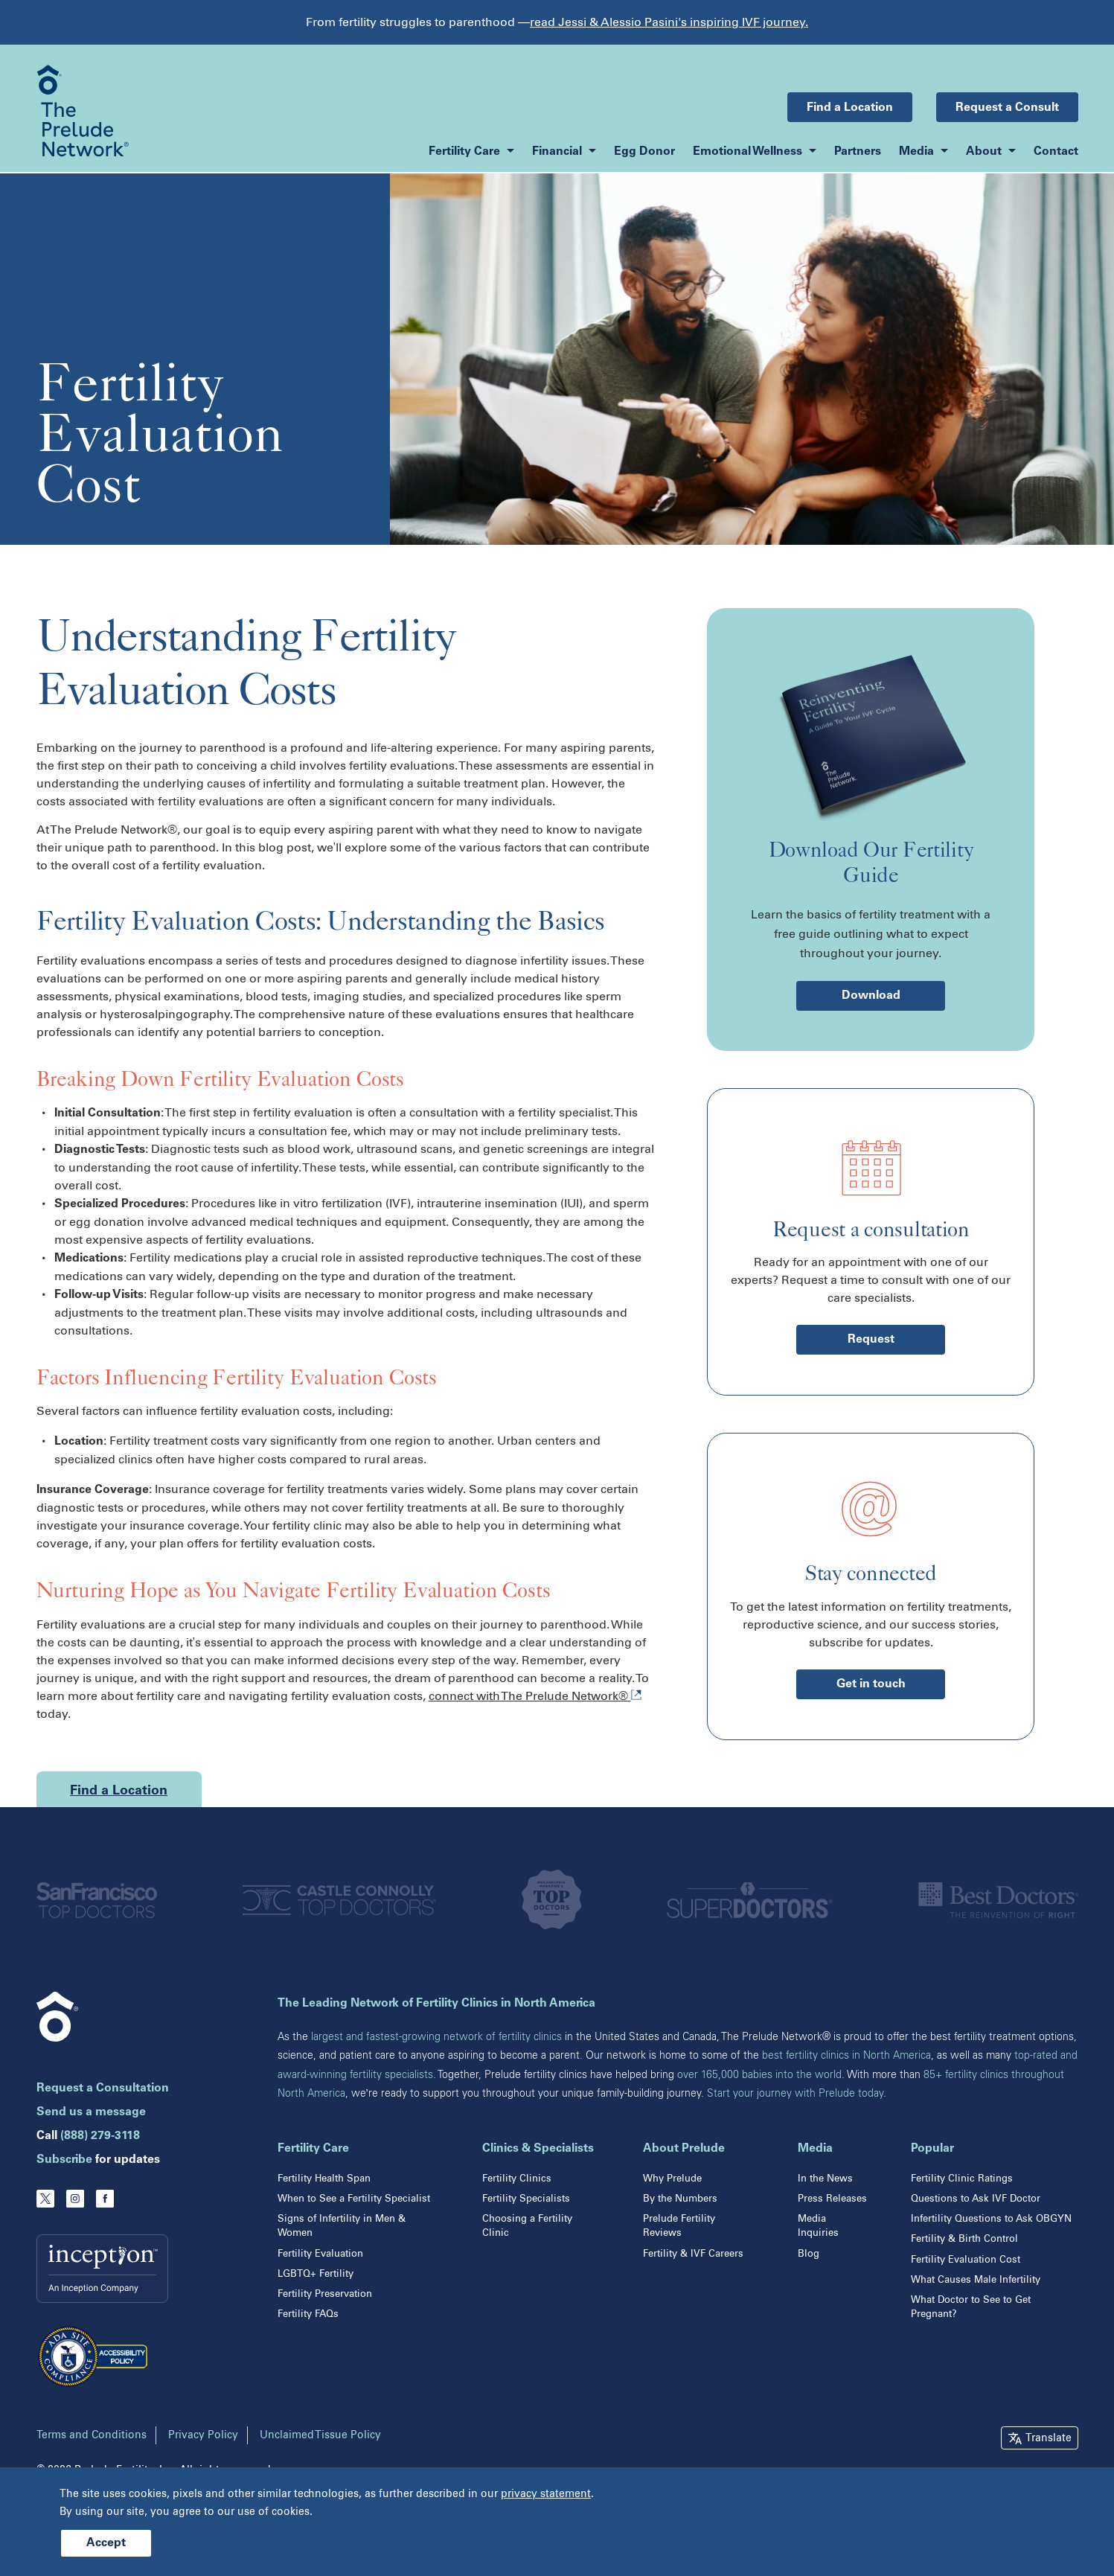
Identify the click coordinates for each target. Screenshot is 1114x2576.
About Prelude (684, 2149)
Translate (1048, 2438)
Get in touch (871, 1684)
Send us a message (91, 2112)
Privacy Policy (203, 2435)
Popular (932, 2149)
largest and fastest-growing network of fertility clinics (436, 2036)
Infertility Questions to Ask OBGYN (991, 2218)
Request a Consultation (102, 2088)
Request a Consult (1007, 108)
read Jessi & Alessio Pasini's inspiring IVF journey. (669, 22)
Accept (106, 2543)
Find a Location (850, 108)
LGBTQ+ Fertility (315, 2273)
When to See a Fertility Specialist (354, 2198)
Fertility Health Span (324, 2178)
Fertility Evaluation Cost (965, 2259)
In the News (825, 2178)
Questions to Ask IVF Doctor (975, 2198)
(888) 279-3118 (100, 2136)
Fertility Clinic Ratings (962, 2178)
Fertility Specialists (526, 2198)
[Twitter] (45, 2199)
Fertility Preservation (325, 2293)
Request (871, 1340)
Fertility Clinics (516, 2178)
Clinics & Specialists (538, 2149)
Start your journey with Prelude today (795, 2093)
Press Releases (832, 2198)
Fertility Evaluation (320, 2253)
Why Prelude (672, 2178)
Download (871, 996)
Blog (808, 2253)
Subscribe (64, 2160)
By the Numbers (680, 2198)
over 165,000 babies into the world (759, 2074)
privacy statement (546, 2493)
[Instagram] (75, 2199)
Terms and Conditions (91, 2435)
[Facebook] (105, 2199)
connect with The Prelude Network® (535, 1696)
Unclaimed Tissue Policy (320, 2435)
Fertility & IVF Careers (693, 2253)
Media (815, 2149)
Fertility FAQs (308, 2313)
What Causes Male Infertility (975, 2279)
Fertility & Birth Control (964, 2238)
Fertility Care (313, 2149)
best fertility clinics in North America (846, 2055)
